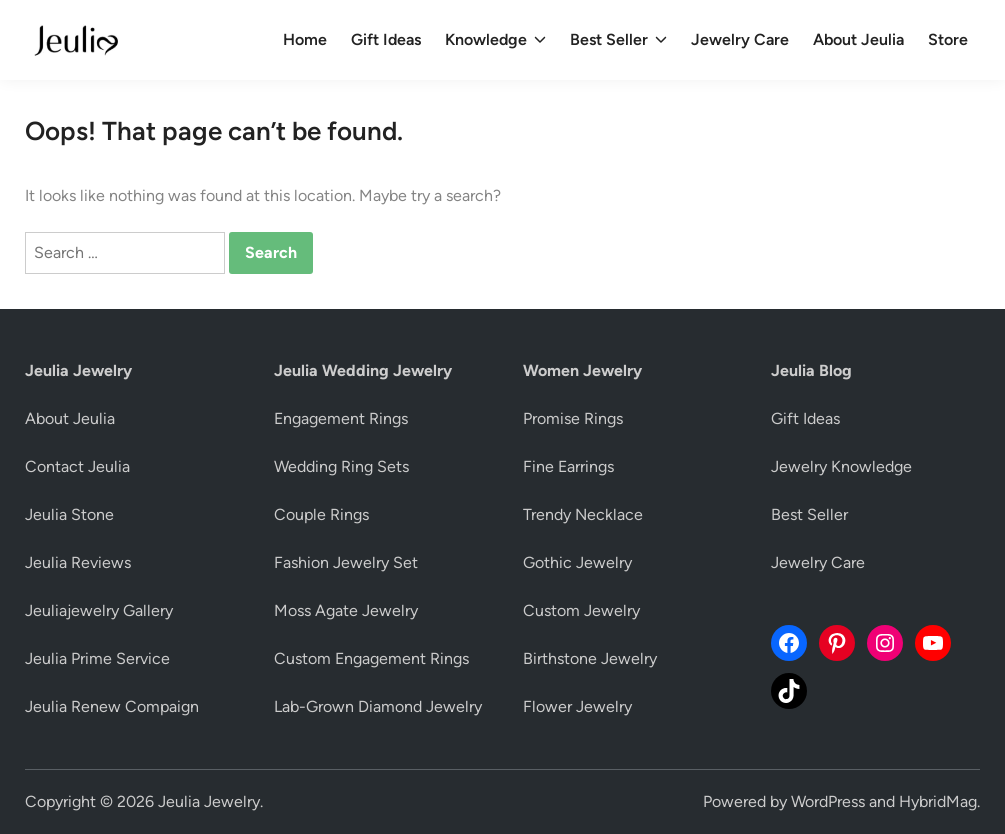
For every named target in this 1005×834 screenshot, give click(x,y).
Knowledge (495, 40)
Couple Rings (321, 514)
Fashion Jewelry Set (346, 562)
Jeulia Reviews (78, 562)
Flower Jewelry (577, 706)
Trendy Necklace (583, 514)
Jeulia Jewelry (209, 801)
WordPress (828, 801)
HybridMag (938, 801)
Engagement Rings (341, 418)
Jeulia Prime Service (97, 658)
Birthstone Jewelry (590, 658)
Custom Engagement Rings (371, 658)
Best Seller (618, 40)
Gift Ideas (386, 39)
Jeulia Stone (69, 514)
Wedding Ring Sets (341, 466)
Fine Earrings (568, 466)
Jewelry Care (740, 39)
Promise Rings (573, 418)
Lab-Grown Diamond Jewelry (378, 706)
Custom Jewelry (581, 610)
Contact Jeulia (77, 466)
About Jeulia (858, 39)
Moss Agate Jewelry (346, 610)
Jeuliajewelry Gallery (99, 610)
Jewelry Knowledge (841, 466)
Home (305, 39)
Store (948, 39)
